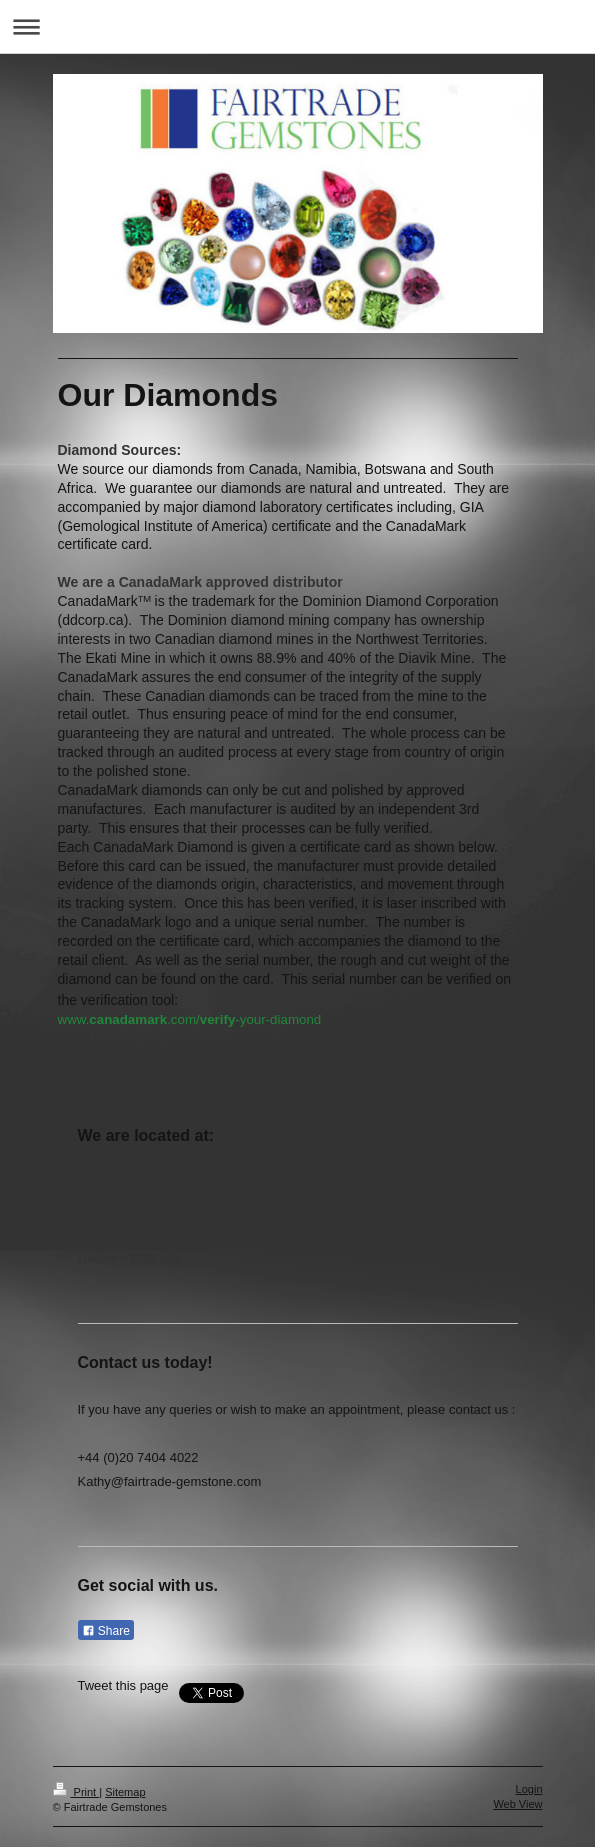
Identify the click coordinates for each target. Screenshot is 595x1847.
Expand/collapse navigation (297, 26)
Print (76, 1792)
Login (529, 1789)
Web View (517, 1804)
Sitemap (125, 1792)
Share (106, 1631)
